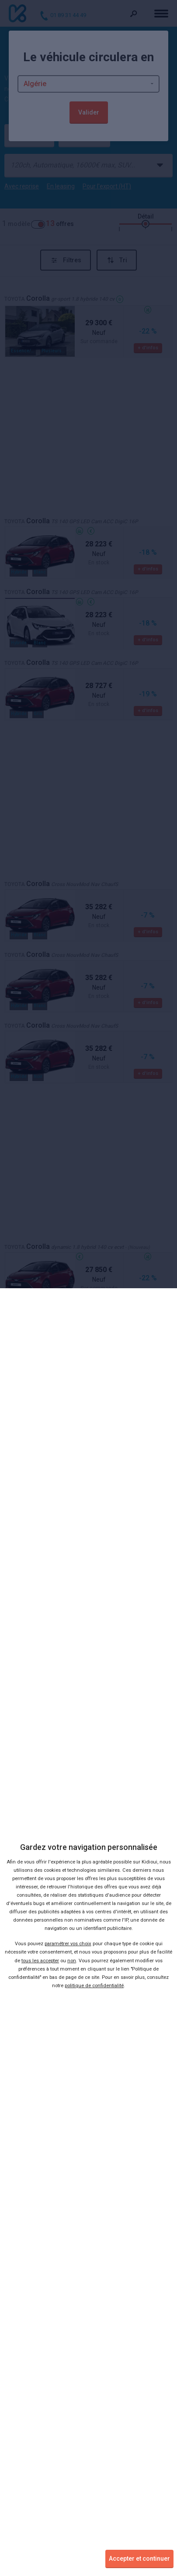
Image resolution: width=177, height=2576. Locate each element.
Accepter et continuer (139, 2558)
